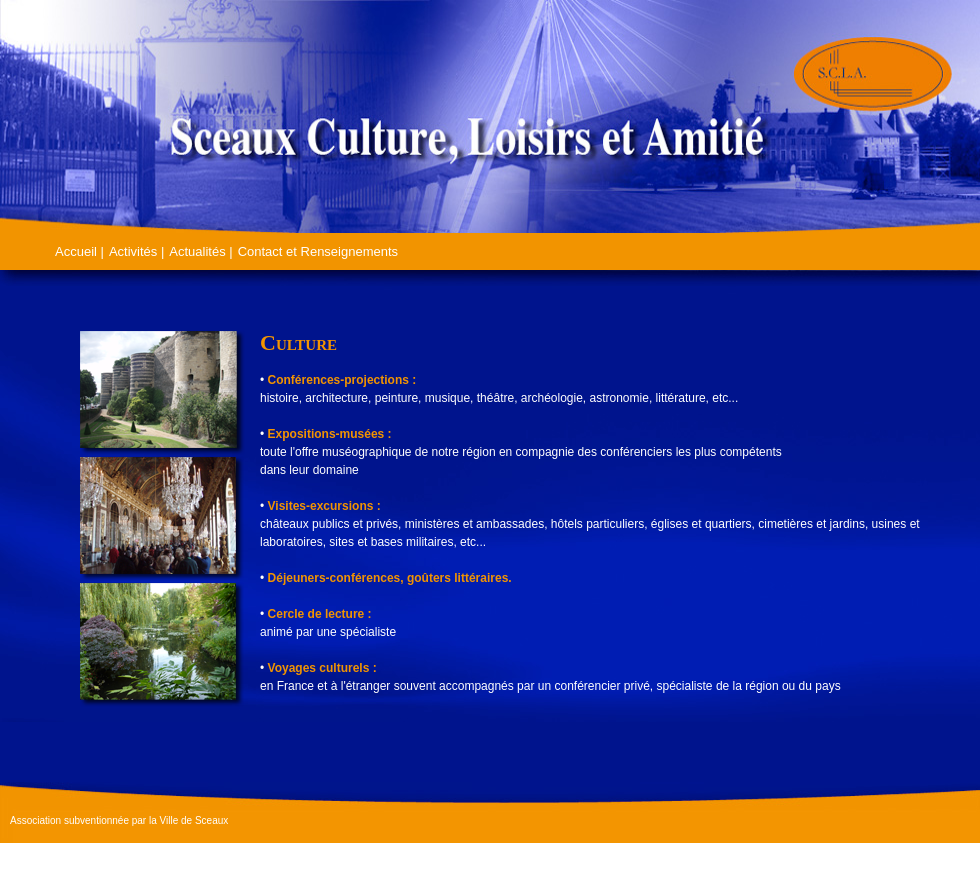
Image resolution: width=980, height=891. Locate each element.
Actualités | (200, 251)
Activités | (136, 251)
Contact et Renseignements (318, 251)
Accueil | (79, 251)
